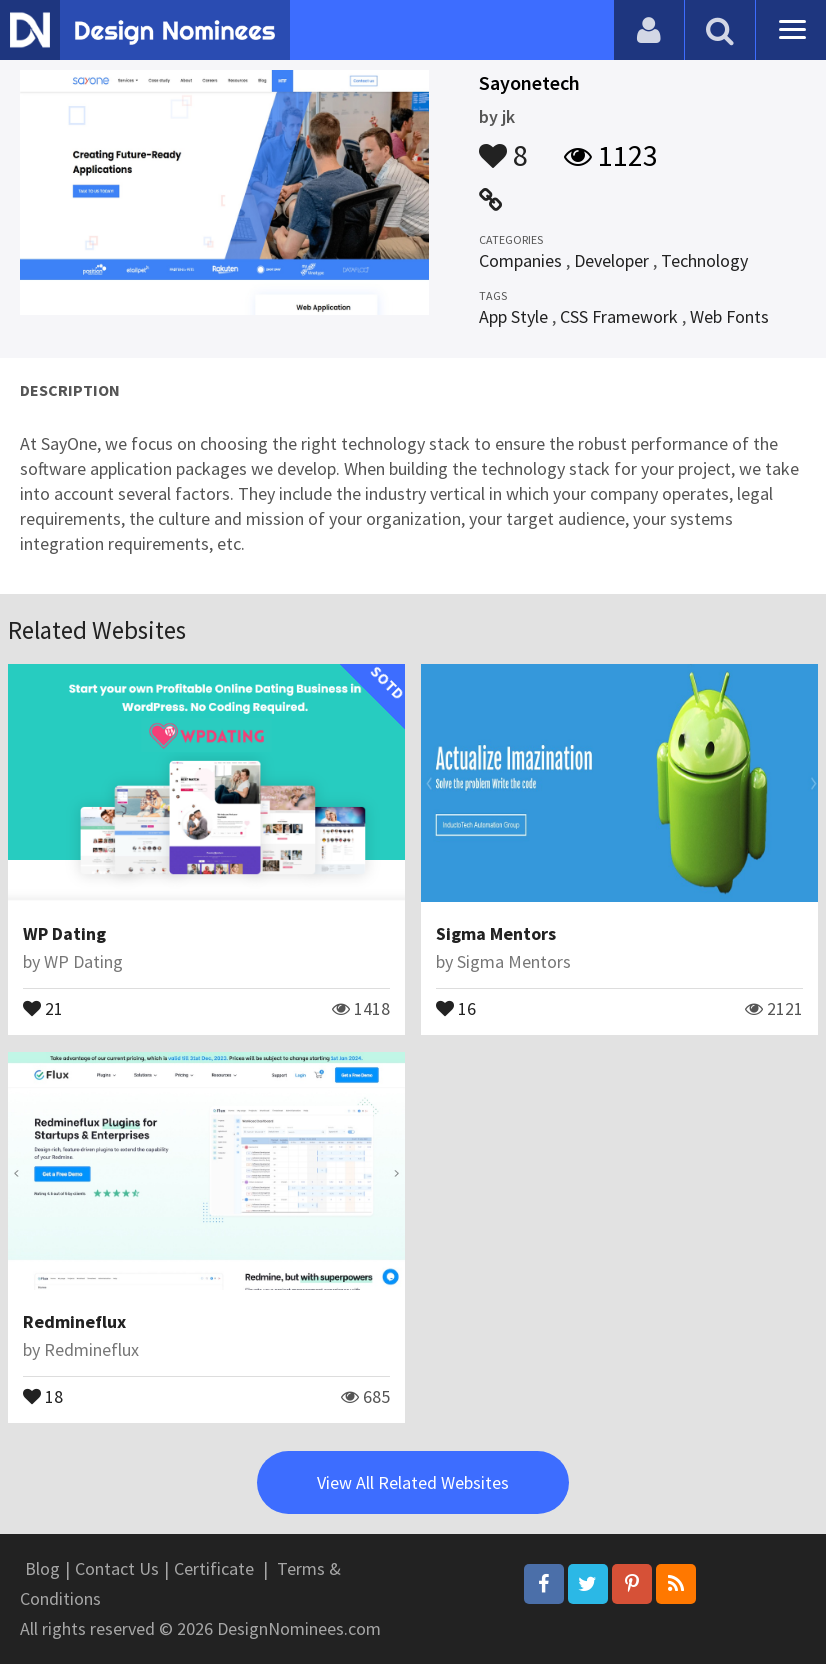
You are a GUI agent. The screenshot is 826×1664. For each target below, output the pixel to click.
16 (456, 1007)
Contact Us (117, 1568)
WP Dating (64, 933)
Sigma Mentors (496, 933)
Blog (42, 1568)
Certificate (214, 1568)
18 (43, 1395)
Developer (611, 260)
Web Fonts (729, 316)
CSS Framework (619, 316)
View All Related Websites (413, 1482)
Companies (520, 260)
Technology (704, 260)
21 (43, 1007)
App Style (513, 316)
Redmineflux (74, 1321)
